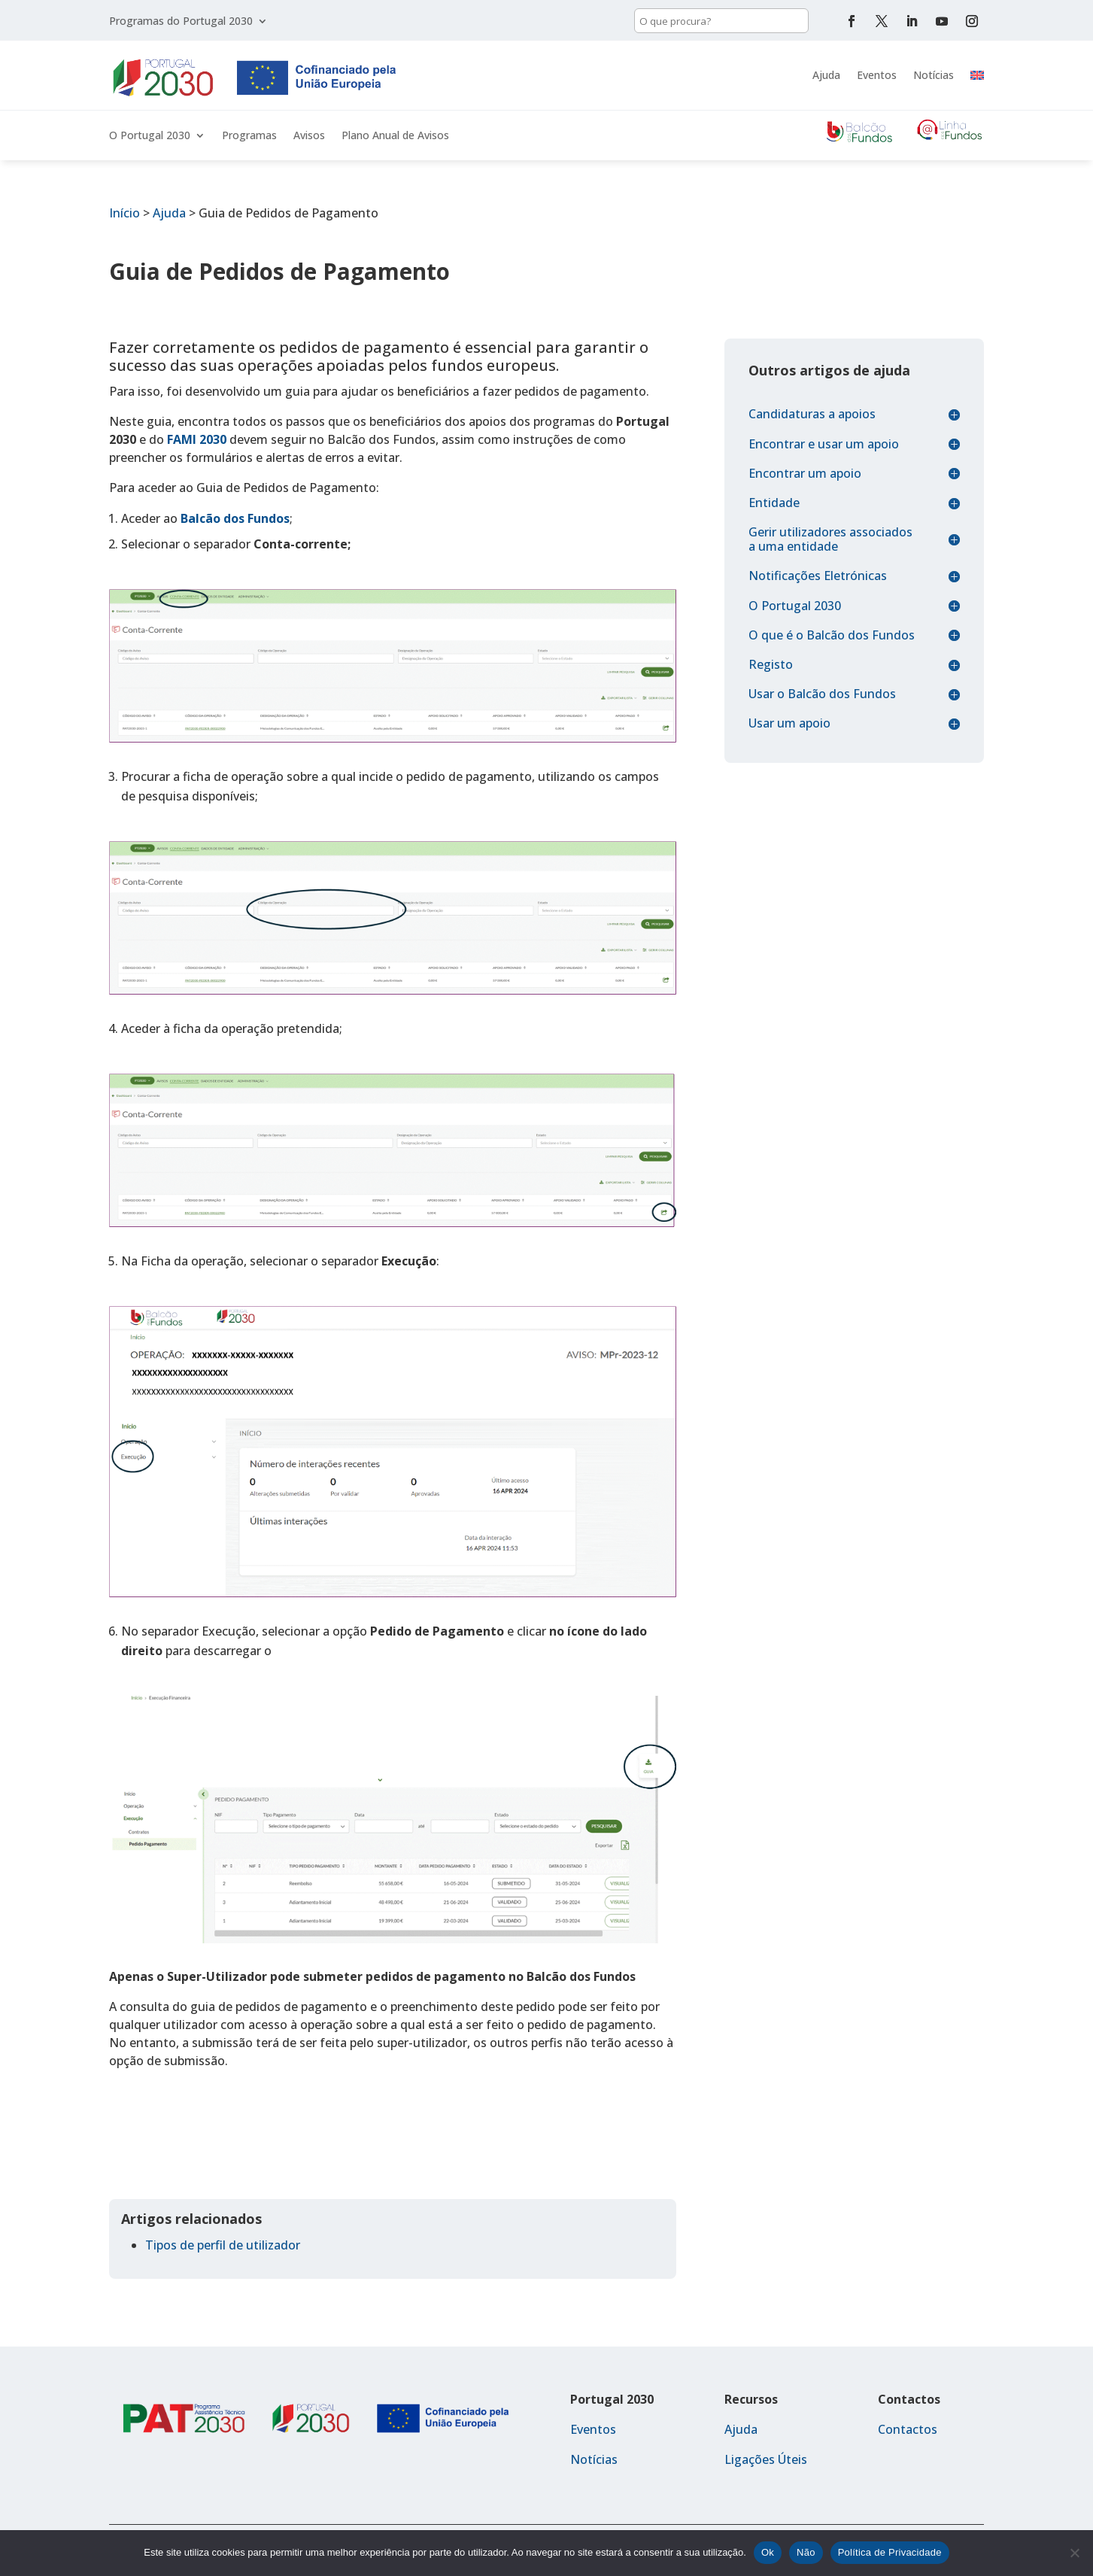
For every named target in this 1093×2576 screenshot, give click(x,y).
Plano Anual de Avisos (395, 136)
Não (806, 2552)
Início (124, 213)
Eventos (877, 75)
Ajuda (826, 75)
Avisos (309, 136)
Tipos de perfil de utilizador (222, 2245)
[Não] (1074, 2552)
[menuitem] (977, 75)
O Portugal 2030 (149, 136)
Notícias (933, 75)
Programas (249, 136)
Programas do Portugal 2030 (181, 22)
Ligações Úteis (765, 2459)
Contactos (907, 2429)
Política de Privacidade (890, 2552)
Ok (767, 2552)
